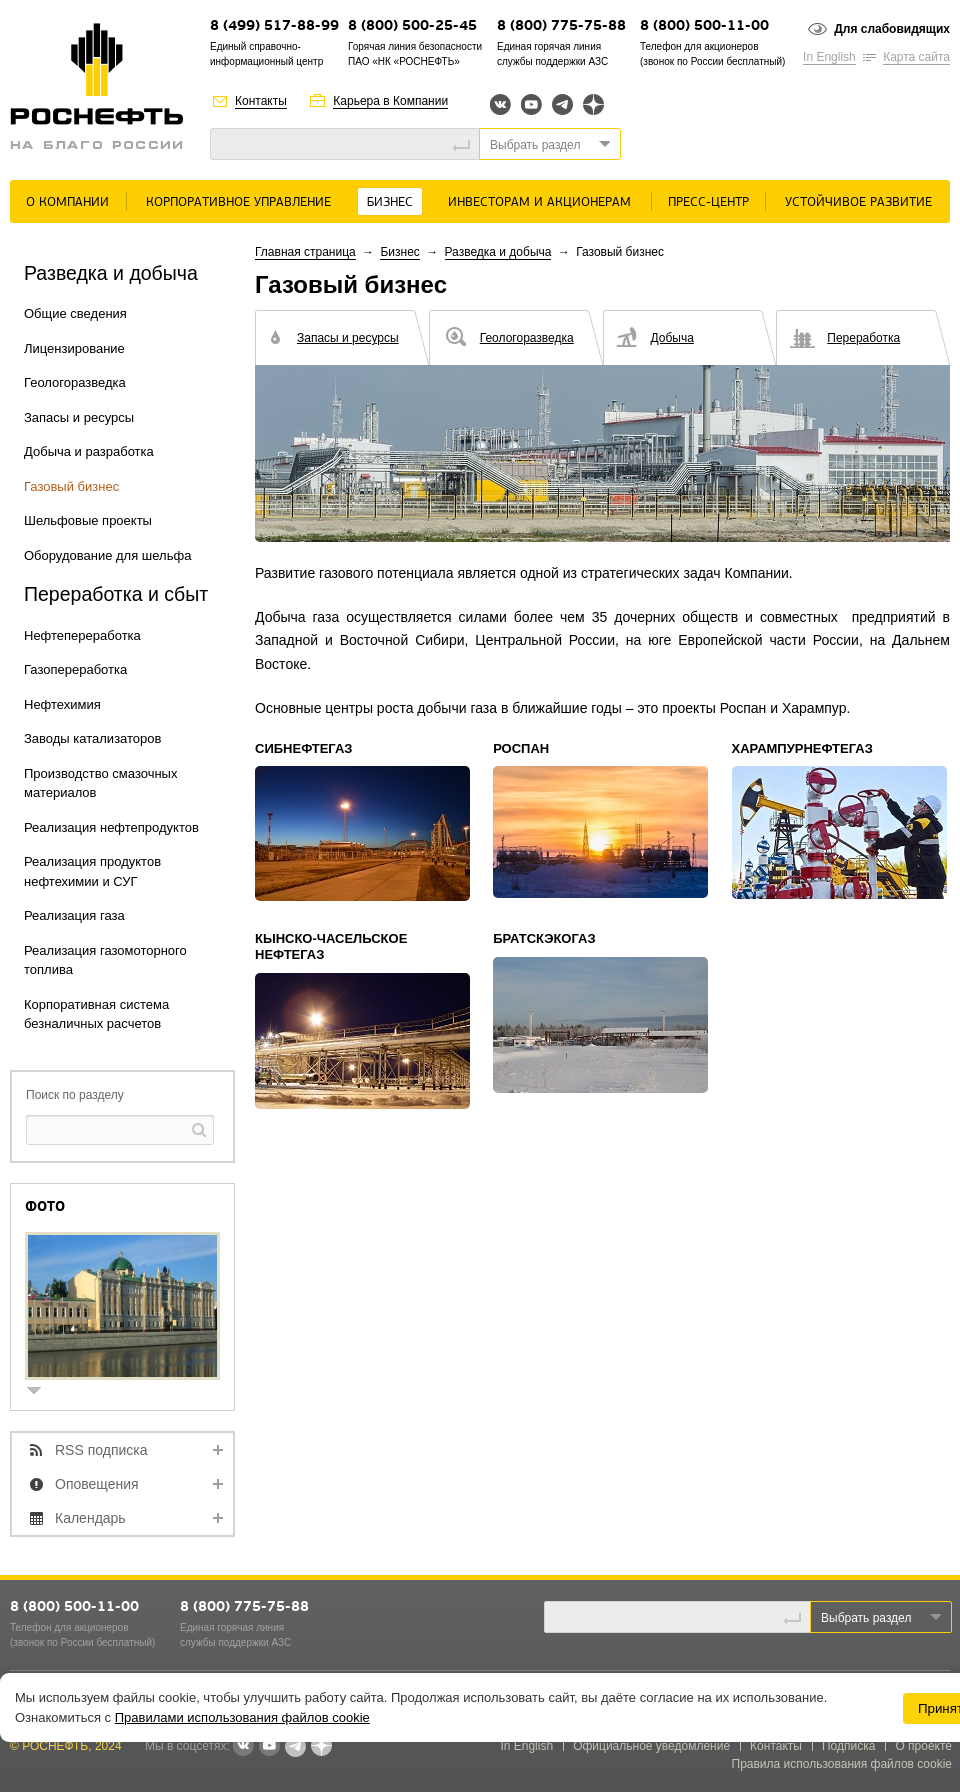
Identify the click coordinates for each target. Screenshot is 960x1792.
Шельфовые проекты (88, 520)
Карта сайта (916, 57)
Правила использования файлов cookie (842, 1764)
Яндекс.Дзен (593, 104)
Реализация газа (74, 915)
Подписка (848, 1746)
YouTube (531, 104)
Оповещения (97, 1484)
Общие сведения (75, 313)
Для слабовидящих (892, 29)
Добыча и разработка (89, 451)
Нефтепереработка (82, 635)
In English (829, 57)
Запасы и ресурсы (79, 417)
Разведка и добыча (498, 252)
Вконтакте (500, 104)
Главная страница (305, 252)
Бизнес (390, 202)
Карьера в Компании (390, 101)
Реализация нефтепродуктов (111, 827)
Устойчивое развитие (858, 202)
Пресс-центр (708, 202)
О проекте (923, 1746)
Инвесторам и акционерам (539, 202)
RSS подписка (101, 1450)
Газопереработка (75, 669)
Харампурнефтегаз (802, 748)
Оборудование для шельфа (107, 555)
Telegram (562, 104)
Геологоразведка (75, 382)
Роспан (521, 748)
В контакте (243, 1747)
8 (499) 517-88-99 (274, 26)
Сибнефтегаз (303, 748)
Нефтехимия (62, 704)
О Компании (67, 202)
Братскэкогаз (544, 938)
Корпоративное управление (238, 202)
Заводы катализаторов (92, 738)
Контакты (261, 101)
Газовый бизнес (71, 486)
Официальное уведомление (651, 1746)
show (42, 1392)
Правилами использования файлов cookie (242, 1717)
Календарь (90, 1518)
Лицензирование (74, 348)
